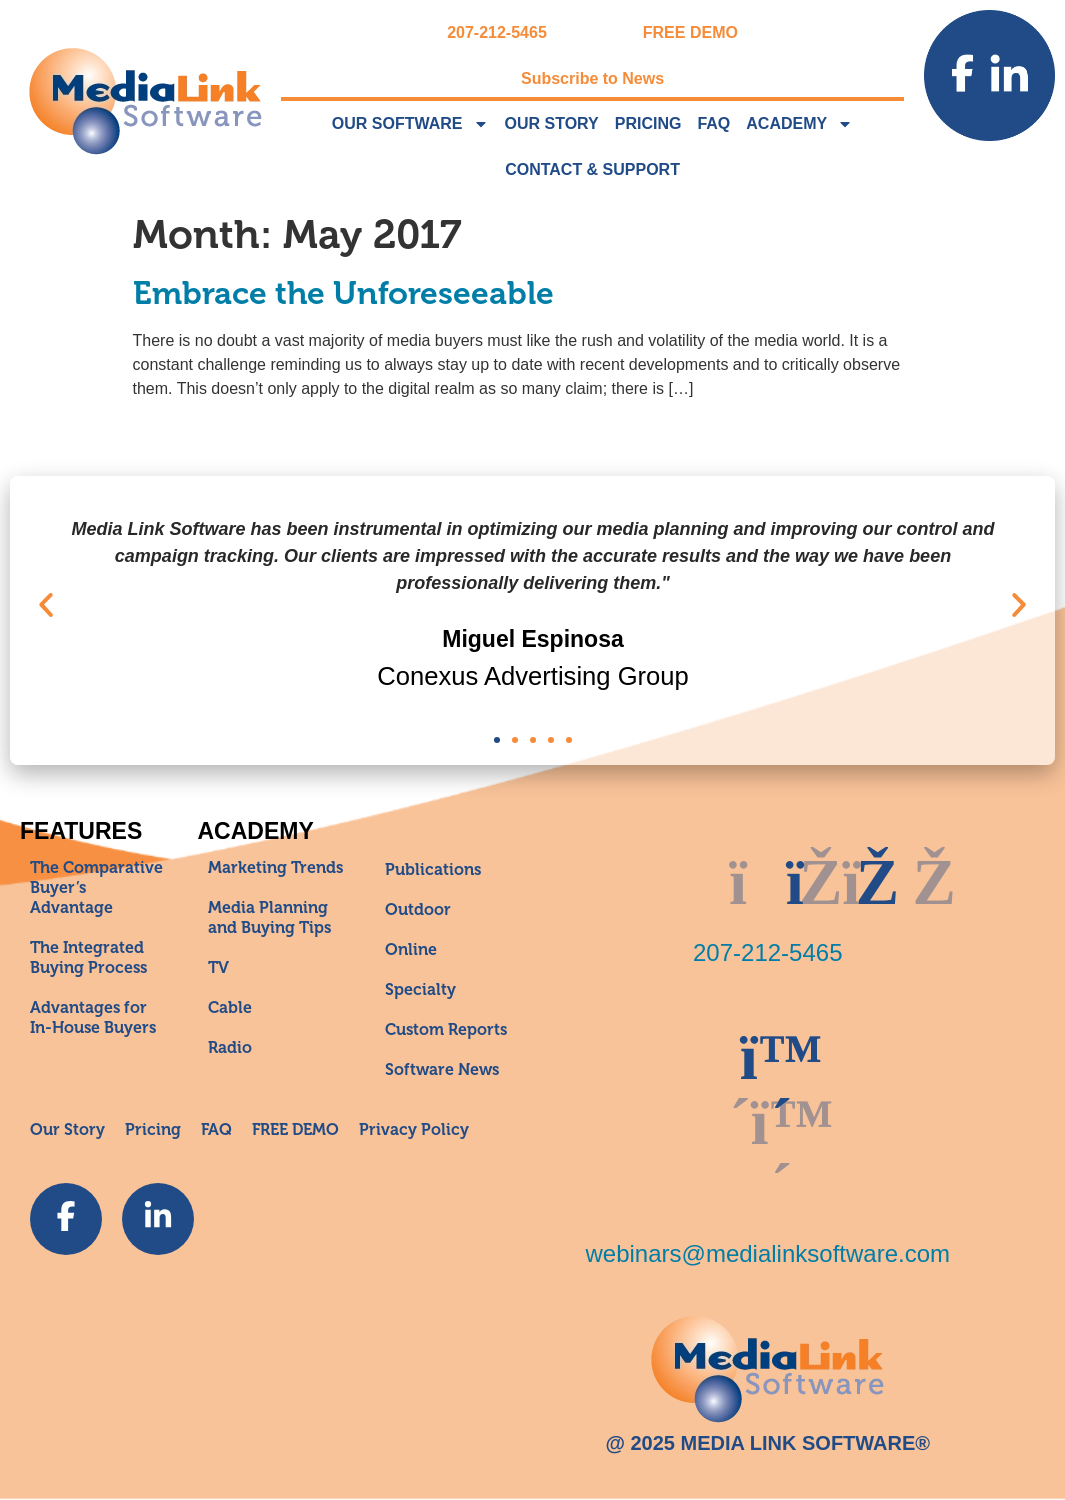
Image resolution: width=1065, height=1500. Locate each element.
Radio (230, 1048)
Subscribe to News (592, 78)
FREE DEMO (690, 32)
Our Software (410, 124)
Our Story (552, 123)
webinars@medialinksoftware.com (768, 1253)
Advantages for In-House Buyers (93, 1018)
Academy (799, 124)
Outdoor (418, 910)
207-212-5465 (497, 32)
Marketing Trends (275, 868)
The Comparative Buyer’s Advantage (96, 888)
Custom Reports (446, 1030)
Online (411, 950)
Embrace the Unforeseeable (343, 293)
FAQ (713, 123)
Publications (433, 870)
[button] (46, 605)
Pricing (648, 123)
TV (218, 968)
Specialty (420, 990)
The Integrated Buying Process (88, 958)
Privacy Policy (414, 1130)
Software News (442, 1070)
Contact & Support (592, 169)
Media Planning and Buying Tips (269, 918)
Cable (230, 1008)
